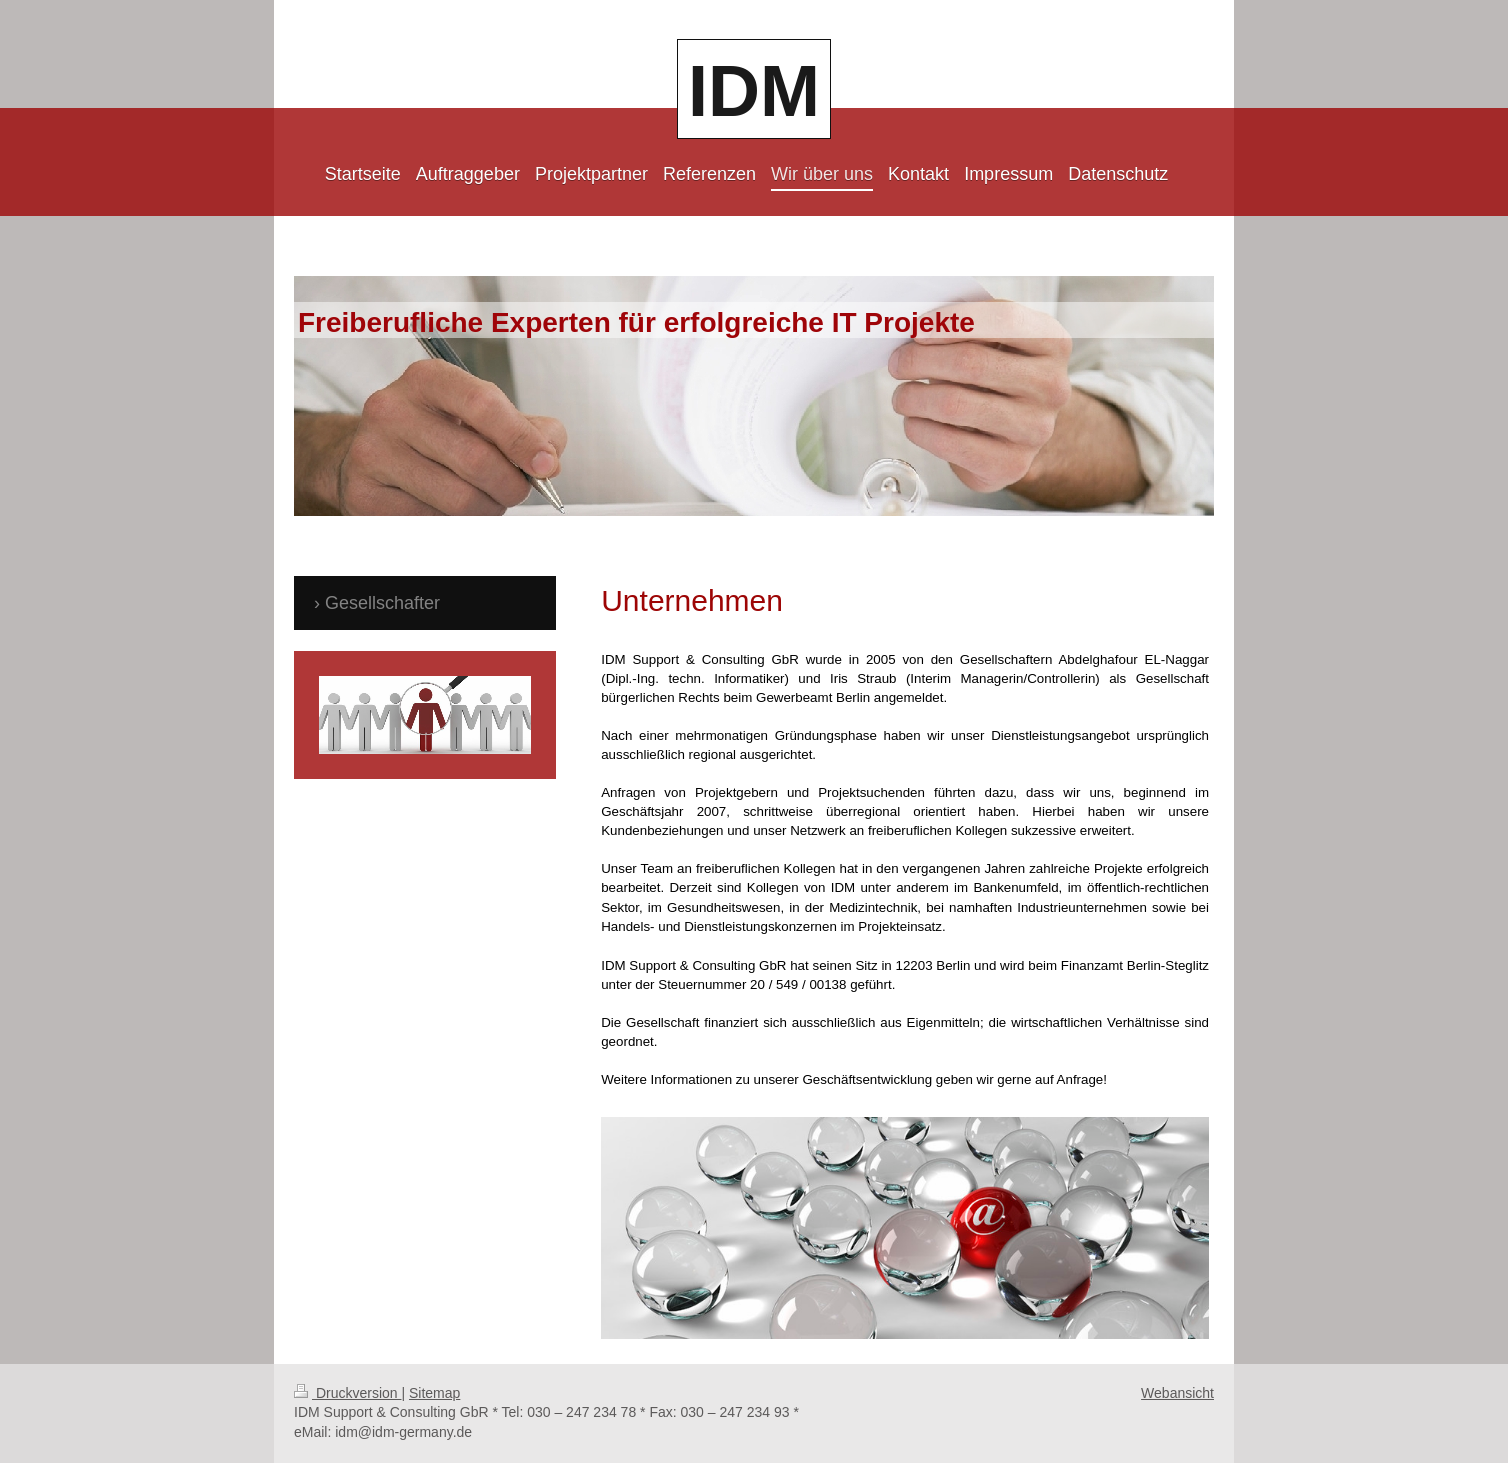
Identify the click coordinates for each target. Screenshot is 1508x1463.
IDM (754, 91)
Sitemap (434, 1393)
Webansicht (1177, 1393)
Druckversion (347, 1393)
